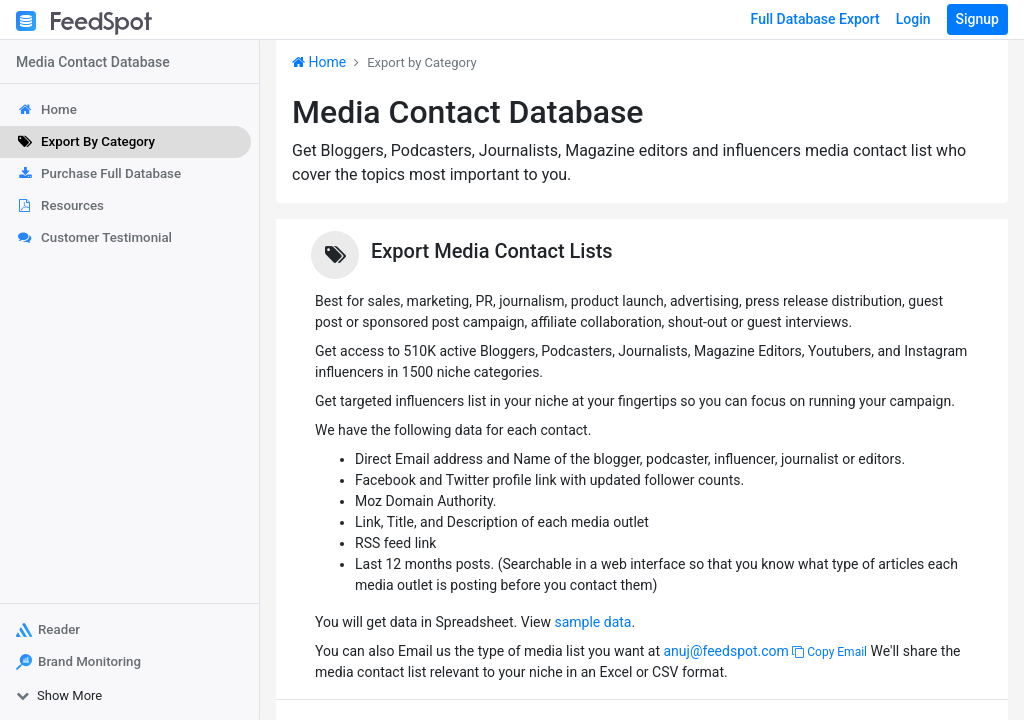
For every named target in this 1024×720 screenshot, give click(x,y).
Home (319, 62)
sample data (592, 622)
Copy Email (829, 652)
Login (913, 19)
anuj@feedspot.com (725, 651)
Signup (977, 19)
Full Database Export (815, 19)
